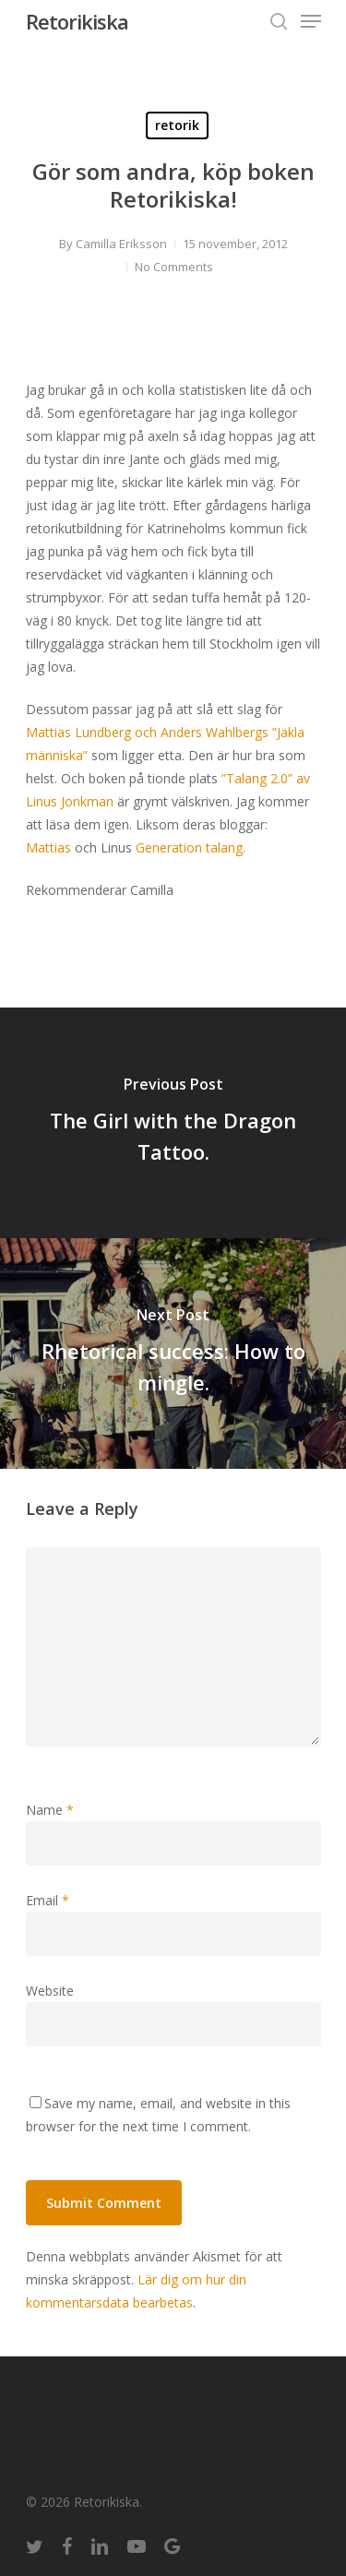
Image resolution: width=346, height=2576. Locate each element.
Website (50, 1990)
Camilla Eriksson (121, 243)
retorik (177, 125)
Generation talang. (190, 847)
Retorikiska (77, 21)
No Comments (174, 266)
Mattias (48, 847)
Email (47, 1900)
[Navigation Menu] (311, 21)
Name (50, 1810)
